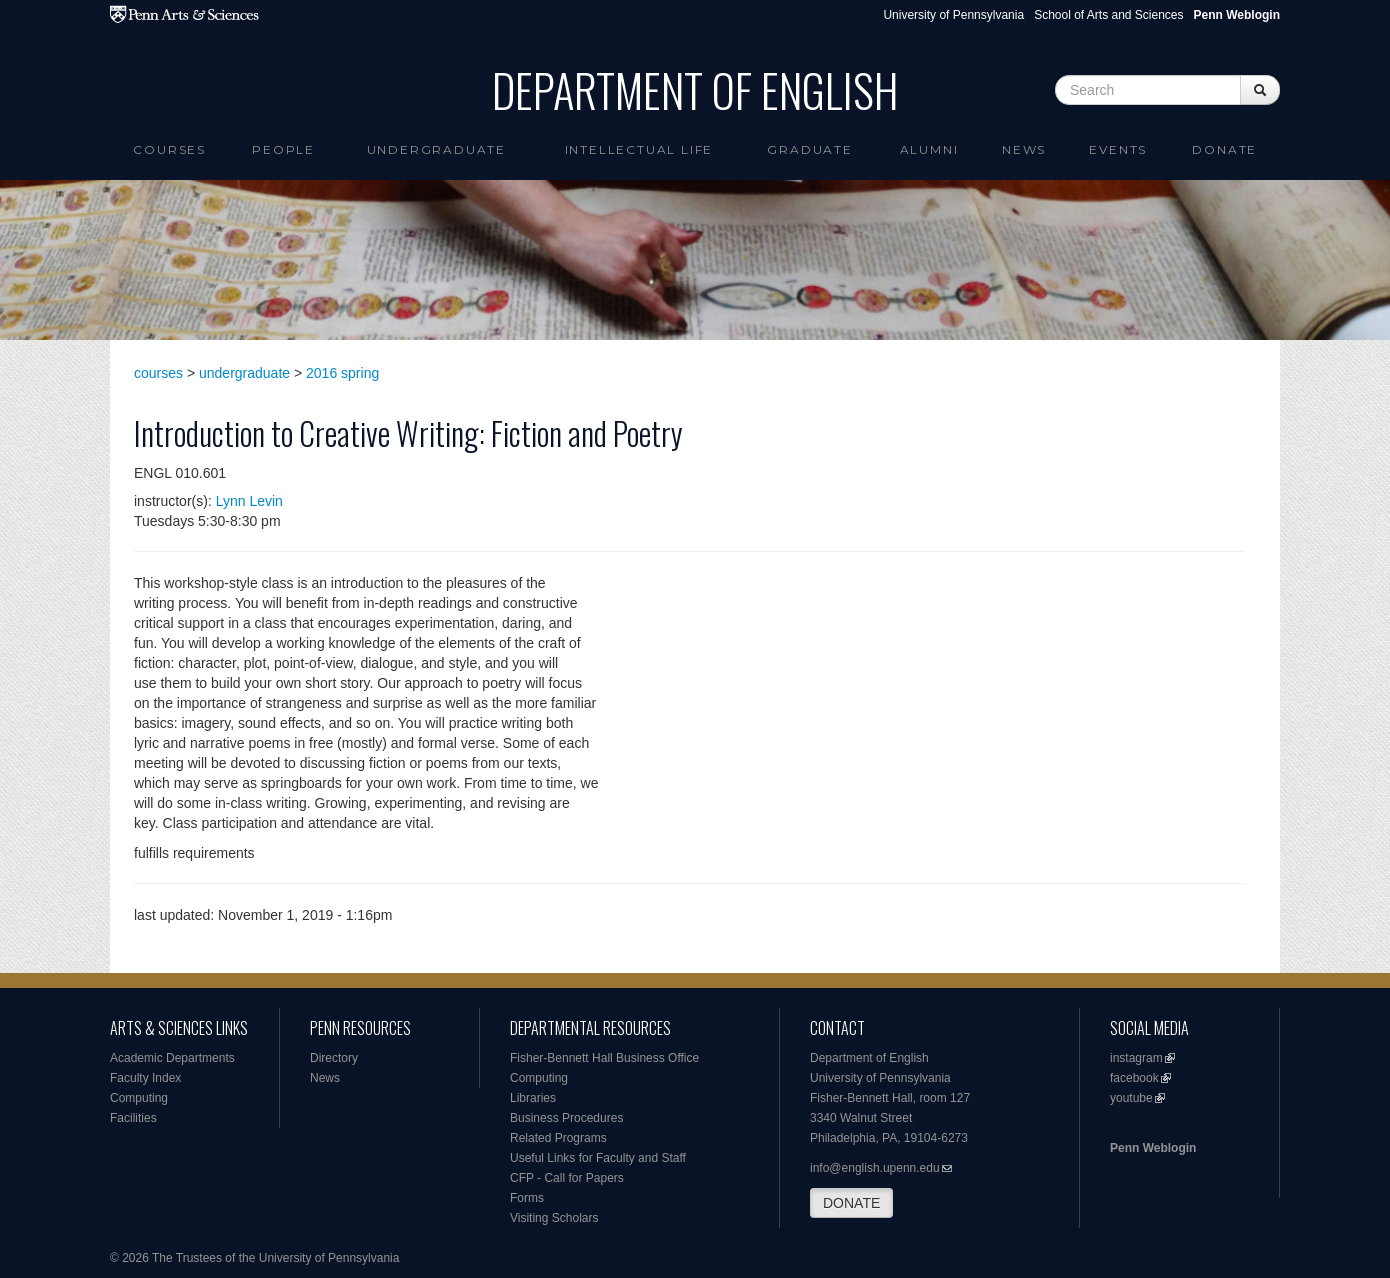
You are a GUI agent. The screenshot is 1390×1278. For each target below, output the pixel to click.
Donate (1224, 149)
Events (1118, 149)
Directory (334, 1058)
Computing (139, 1098)
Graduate (809, 149)
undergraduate (244, 373)
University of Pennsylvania (953, 15)
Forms (527, 1198)
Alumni (929, 149)
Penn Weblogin (1153, 1148)
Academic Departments (172, 1058)
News (1024, 149)
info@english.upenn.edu (875, 1168)
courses (158, 373)
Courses (169, 149)
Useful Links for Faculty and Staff (598, 1158)
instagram (1136, 1058)
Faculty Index (145, 1078)
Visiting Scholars (554, 1218)
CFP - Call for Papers (567, 1178)
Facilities (133, 1118)
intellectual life (639, 149)
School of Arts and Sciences (1108, 15)
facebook (1134, 1078)
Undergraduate (436, 149)
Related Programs (558, 1138)
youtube (1131, 1098)
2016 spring (342, 373)
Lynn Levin (249, 501)
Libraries (533, 1098)
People (283, 149)
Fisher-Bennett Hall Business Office (604, 1058)
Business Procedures (566, 1118)
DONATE (851, 1203)
